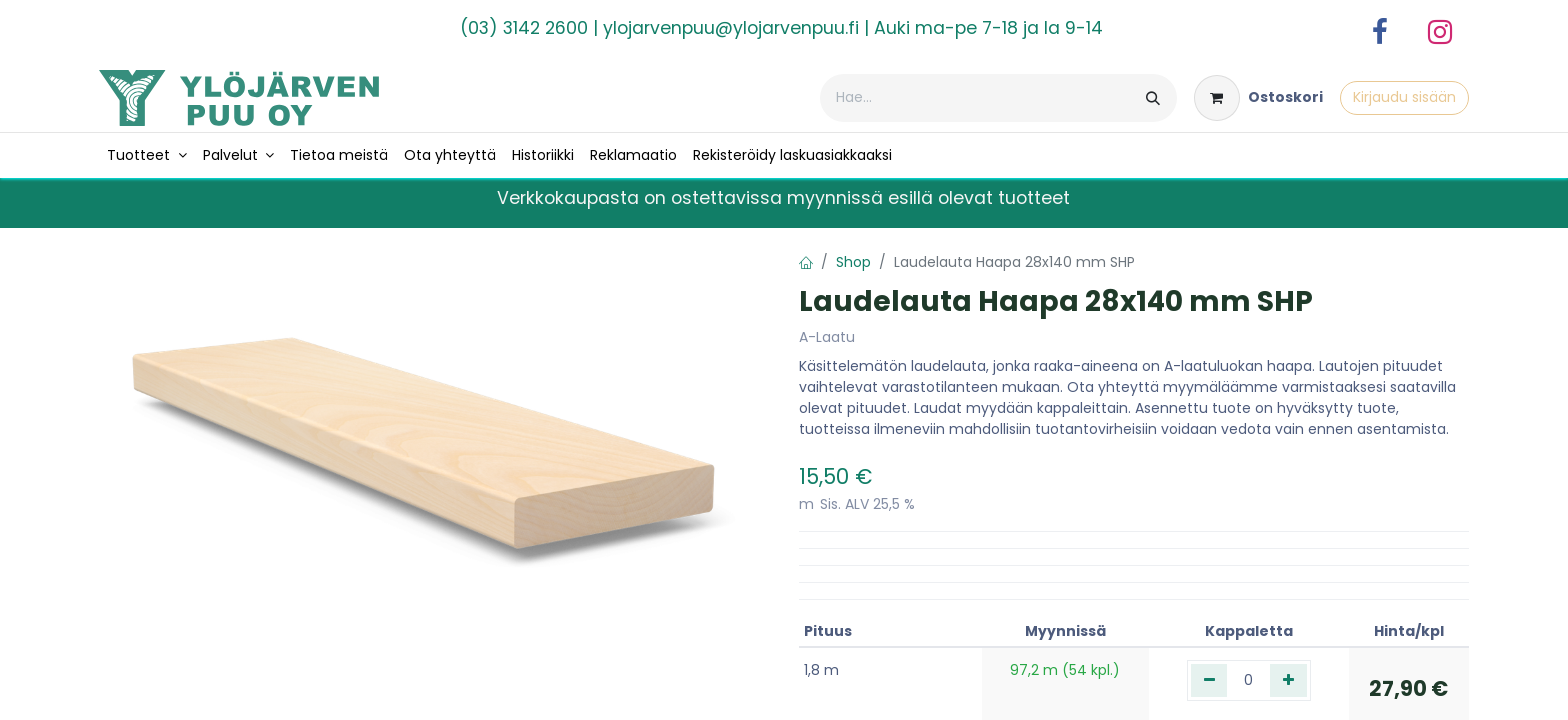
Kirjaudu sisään (1404, 97)
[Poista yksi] (1209, 680)
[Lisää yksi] (1288, 680)
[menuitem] (147, 155)
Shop (853, 262)
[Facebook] (1380, 32)
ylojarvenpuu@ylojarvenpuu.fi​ (731, 28)
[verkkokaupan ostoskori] (1258, 98)
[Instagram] (1440, 32)
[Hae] (1153, 98)
